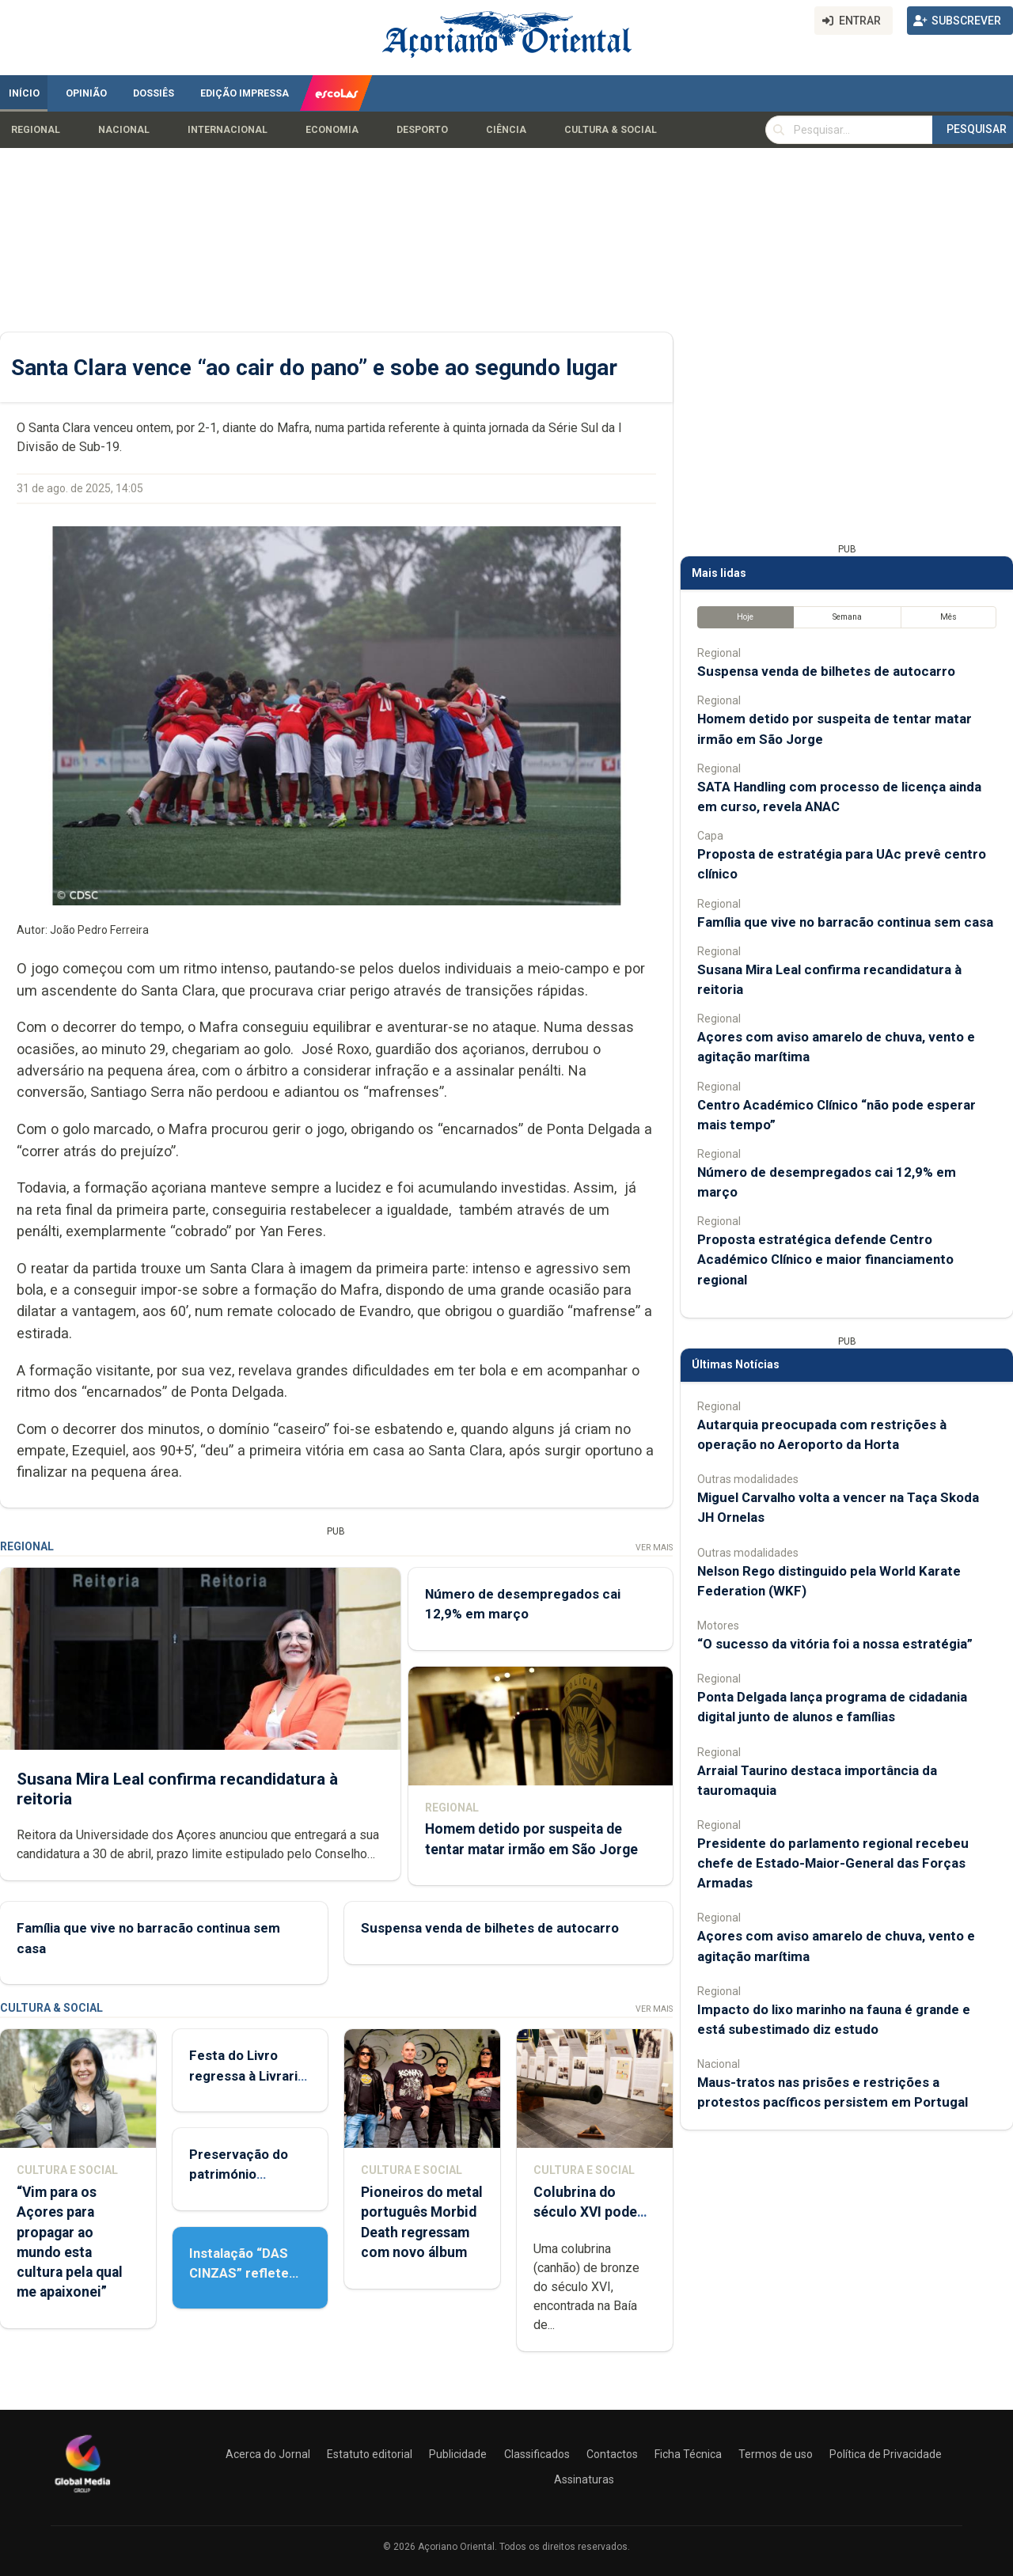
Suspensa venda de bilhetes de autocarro (490, 1928)
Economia (332, 129)
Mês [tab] (948, 617)
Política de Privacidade (885, 2454)
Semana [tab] (847, 617)
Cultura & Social (610, 129)
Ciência (506, 129)
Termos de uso (775, 2454)
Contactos (612, 2454)
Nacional (124, 129)
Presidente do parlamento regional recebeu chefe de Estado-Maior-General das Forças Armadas (833, 1863)
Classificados (537, 2454)
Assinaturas (584, 2479)
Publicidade (458, 2454)
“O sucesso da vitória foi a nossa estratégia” (835, 1644)
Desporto (422, 129)
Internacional (227, 129)
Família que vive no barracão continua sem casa (845, 922)
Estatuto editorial (369, 2454)
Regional (35, 129)
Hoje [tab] (745, 617)
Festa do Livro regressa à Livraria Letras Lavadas (247, 2075)
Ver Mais (654, 1547)
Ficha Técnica (688, 2454)
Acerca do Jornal (268, 2454)
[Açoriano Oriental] (82, 2494)
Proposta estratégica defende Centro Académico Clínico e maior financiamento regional (825, 1259)
